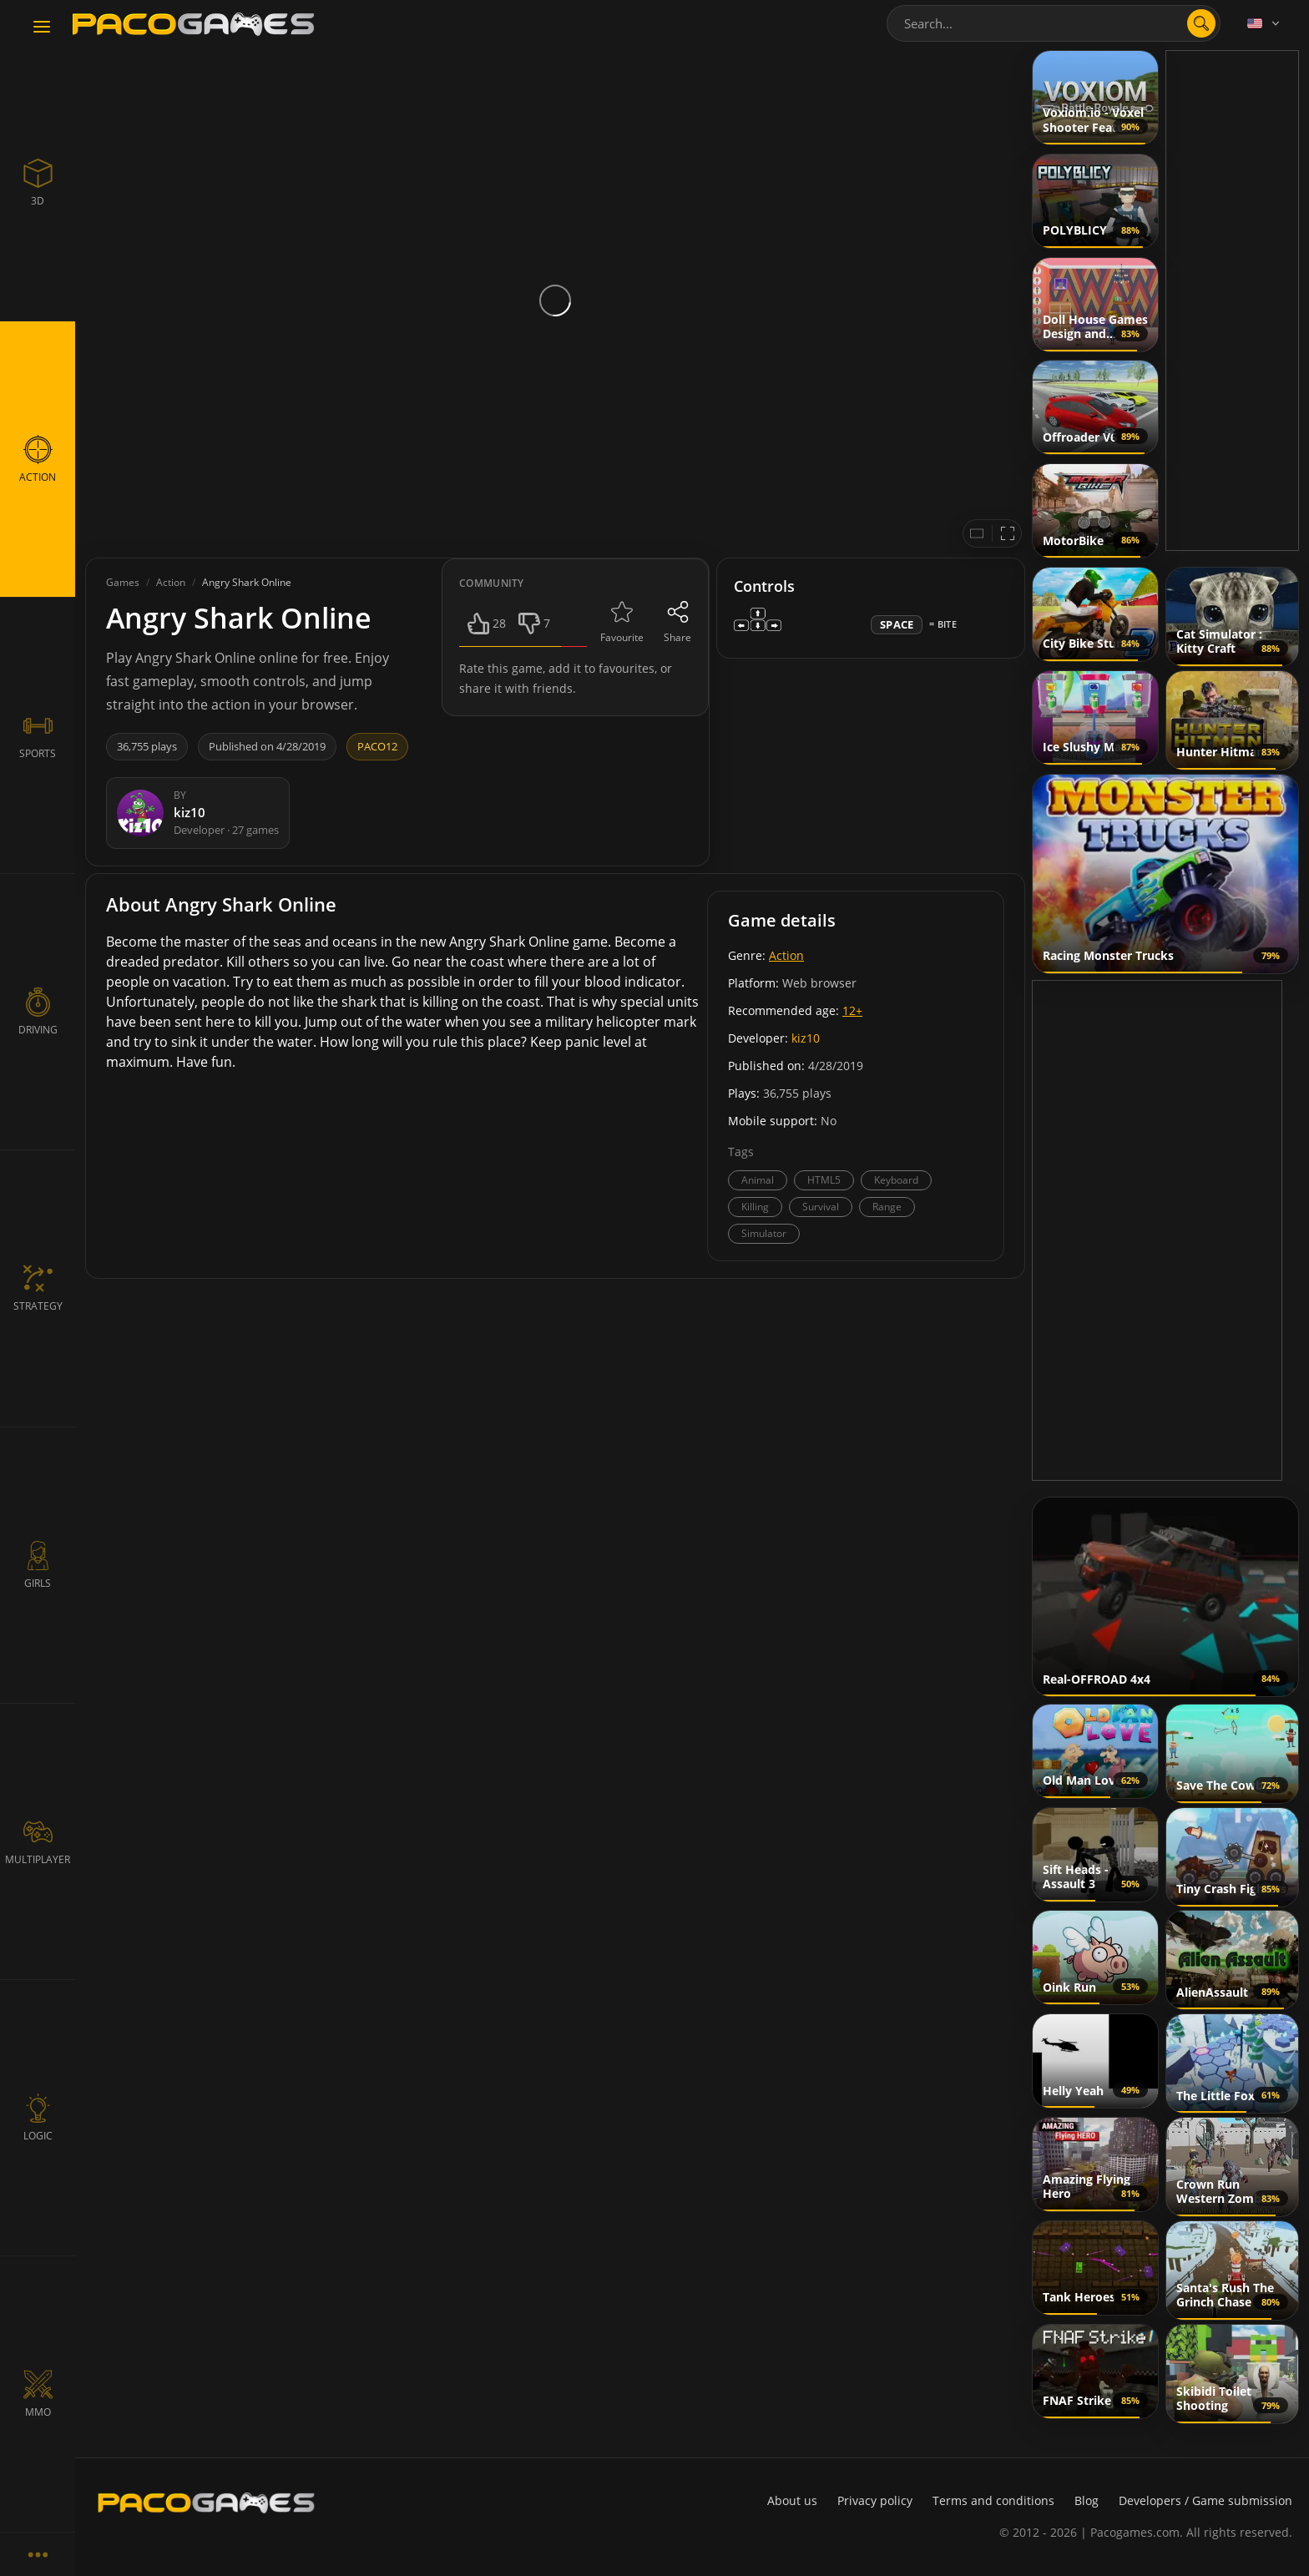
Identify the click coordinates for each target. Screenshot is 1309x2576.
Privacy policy (874, 2500)
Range (887, 1207)
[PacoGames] (206, 2502)
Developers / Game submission (1205, 2500)
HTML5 (824, 1180)
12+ (852, 1010)
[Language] (1264, 23)
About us (792, 2500)
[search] (1201, 23)
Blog (1086, 2500)
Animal (757, 1180)
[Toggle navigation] (41, 27)
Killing (755, 1207)
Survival (820, 1207)
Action (786, 955)
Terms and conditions (993, 2500)
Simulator (763, 1233)
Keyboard (896, 1180)
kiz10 (805, 1038)
